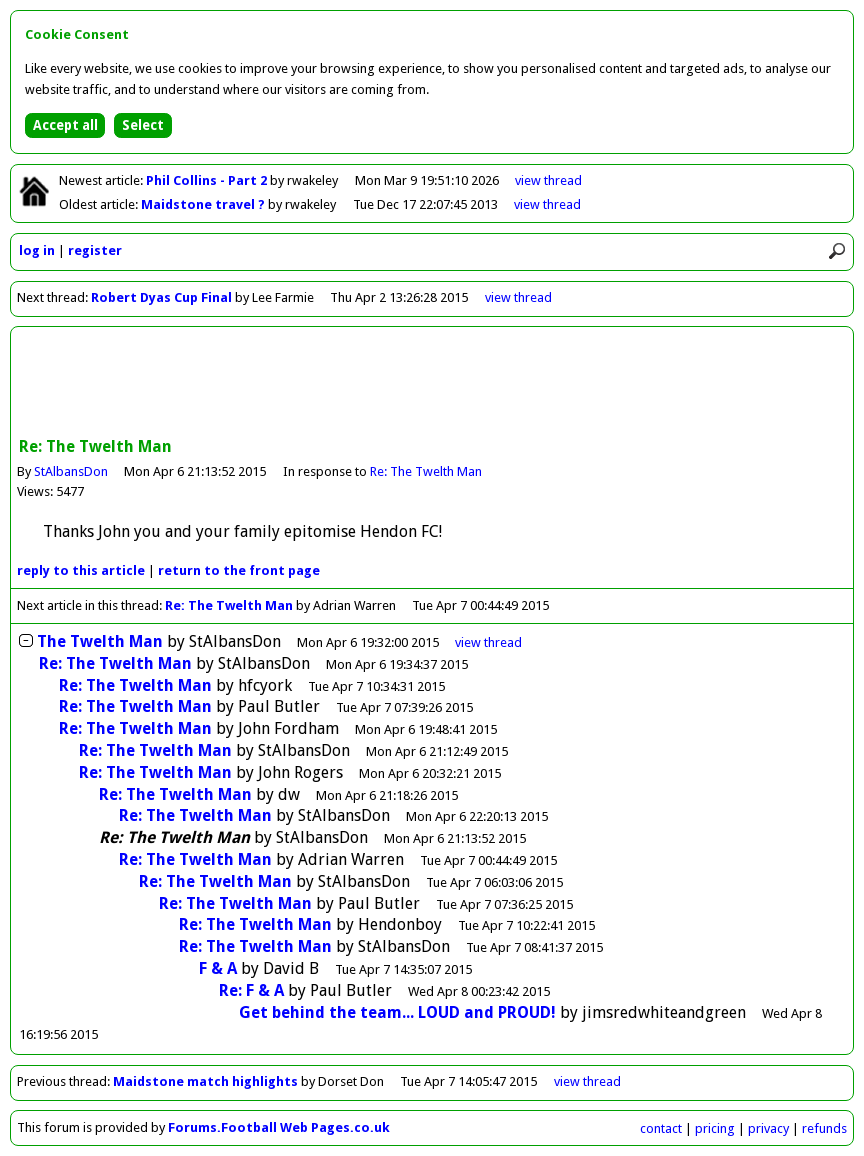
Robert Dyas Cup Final (161, 297)
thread (488, 642)
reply (81, 570)
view (548, 180)
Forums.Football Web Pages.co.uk (279, 1127)
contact (661, 1128)
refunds (824, 1128)
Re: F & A (251, 990)
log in (37, 250)
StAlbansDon (71, 471)
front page (239, 570)
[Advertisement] (432, 384)
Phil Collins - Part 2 (208, 180)
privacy (768, 1128)
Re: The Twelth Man (426, 471)
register (95, 250)
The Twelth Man (100, 641)
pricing (715, 1128)
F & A (218, 968)
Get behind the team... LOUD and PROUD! (397, 1012)
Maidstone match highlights (205, 1081)
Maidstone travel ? (204, 204)
